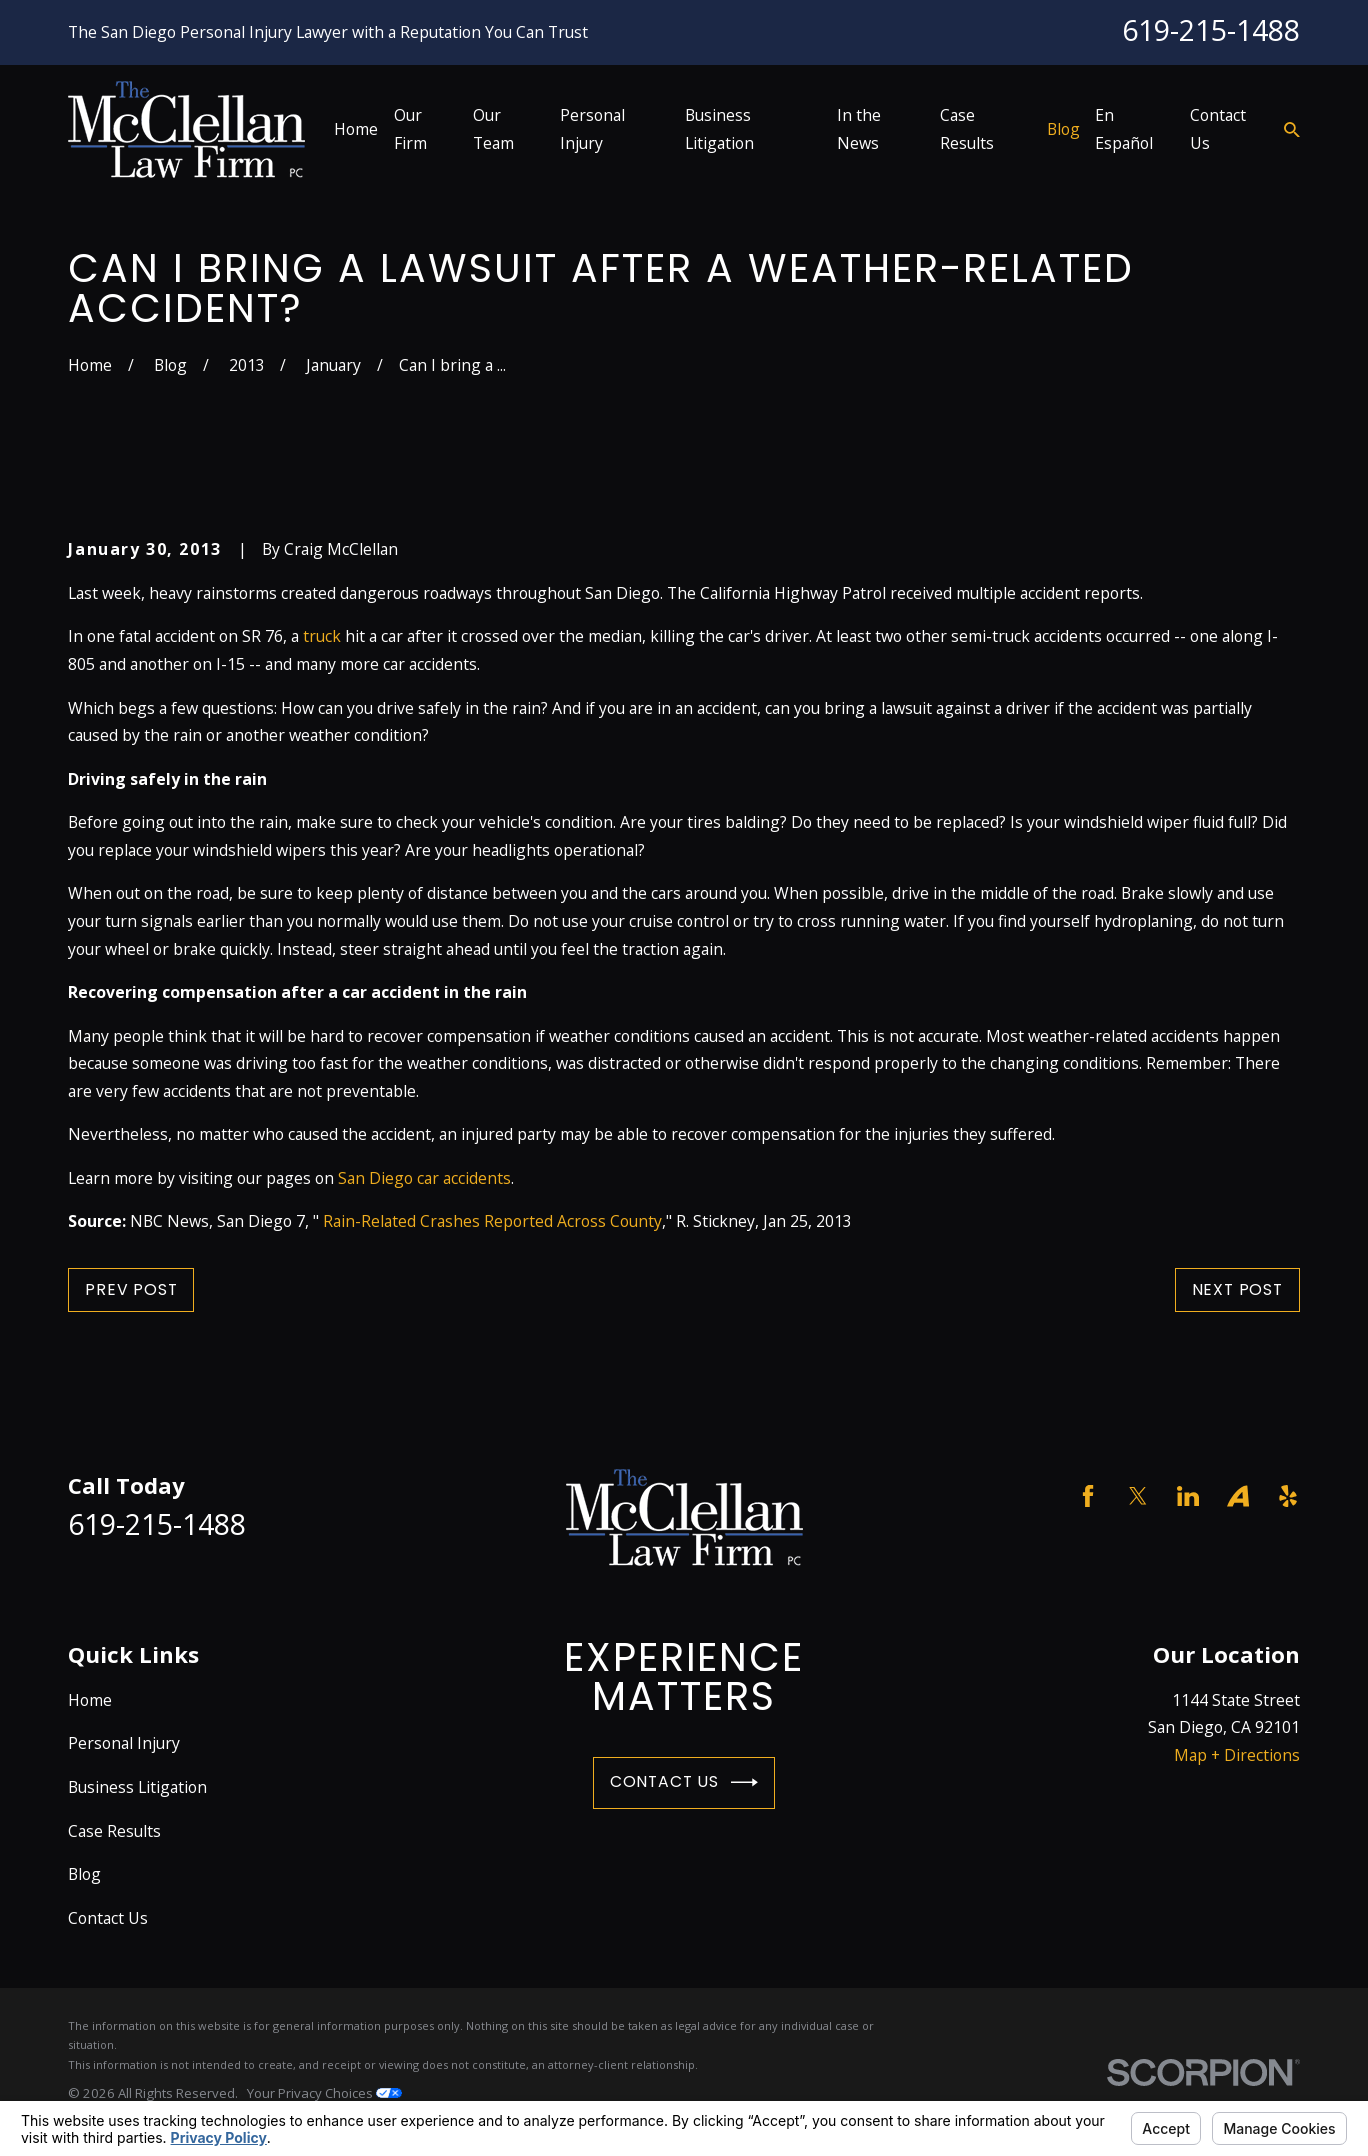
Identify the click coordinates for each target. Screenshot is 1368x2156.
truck (322, 636)
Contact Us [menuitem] (1218, 129)
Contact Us (684, 1782)
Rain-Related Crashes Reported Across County (492, 1221)
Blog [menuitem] (1063, 129)
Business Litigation (137, 1787)
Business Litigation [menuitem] (719, 129)
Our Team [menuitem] (493, 129)
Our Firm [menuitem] (410, 129)
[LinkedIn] (1188, 1496)
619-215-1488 (1211, 30)
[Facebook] (1088, 1496)
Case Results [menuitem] (967, 129)
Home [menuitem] (356, 129)
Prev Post (131, 1289)
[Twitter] (1138, 1496)
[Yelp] (1288, 1496)
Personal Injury (124, 1743)
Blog (84, 1874)
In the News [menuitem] (859, 129)
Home (90, 1700)
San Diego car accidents (424, 1178)
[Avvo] (1238, 1496)
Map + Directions (1237, 1755)
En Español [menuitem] (1124, 129)
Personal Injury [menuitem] (592, 129)
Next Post (1237, 1289)
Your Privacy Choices (324, 2093)
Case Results (114, 1831)
